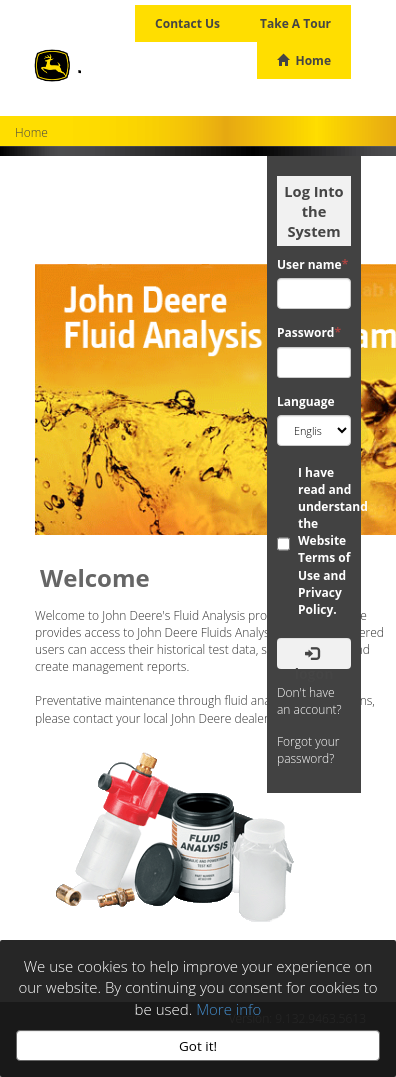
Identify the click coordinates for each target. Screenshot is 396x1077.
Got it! (198, 1046)
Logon (314, 657)
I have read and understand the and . (331, 541)
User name (312, 264)
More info (228, 1009)
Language (306, 401)
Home (304, 60)
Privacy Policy (320, 601)
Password (309, 332)
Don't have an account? (309, 701)
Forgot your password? (308, 750)
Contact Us (187, 23)
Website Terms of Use (324, 557)
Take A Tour (295, 23)
